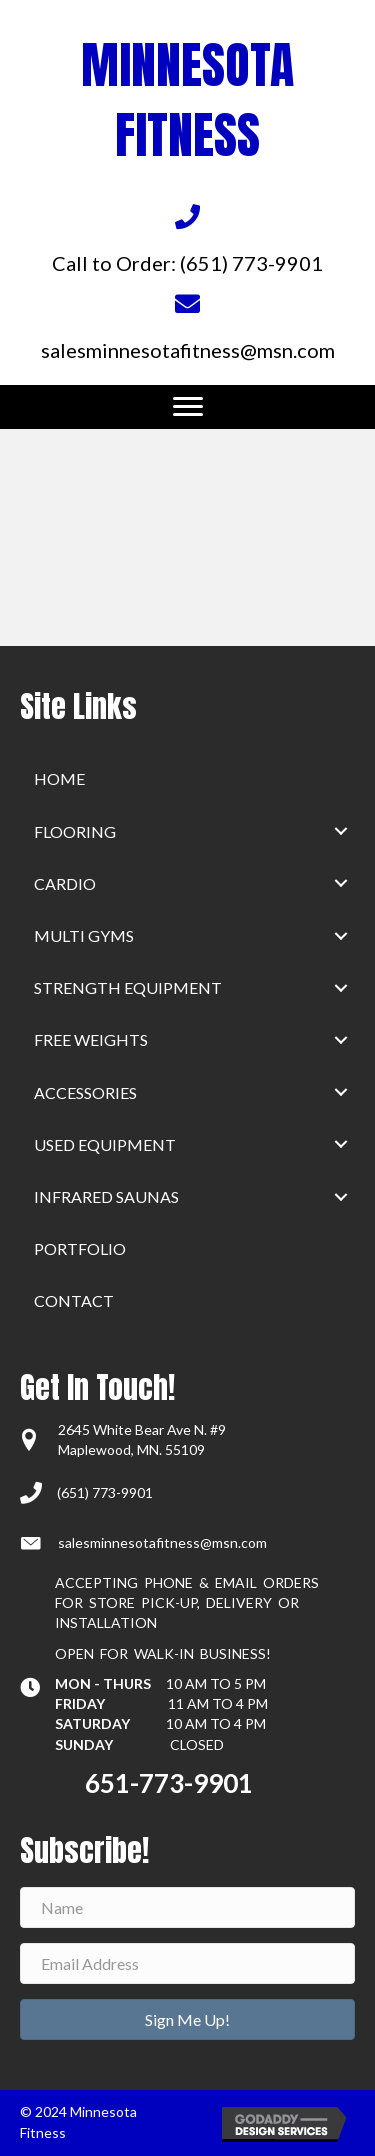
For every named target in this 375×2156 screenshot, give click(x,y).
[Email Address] (187, 1963)
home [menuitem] (59, 778)
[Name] (187, 1907)
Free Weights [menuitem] (91, 1039)
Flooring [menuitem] (75, 831)
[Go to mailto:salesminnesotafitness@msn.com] (187, 325)
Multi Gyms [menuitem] (84, 935)
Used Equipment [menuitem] (105, 1144)
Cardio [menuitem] (65, 883)
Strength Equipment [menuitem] (128, 987)
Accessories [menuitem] (85, 1092)
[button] (341, 831)
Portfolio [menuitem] (80, 1248)
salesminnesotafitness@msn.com (162, 1542)
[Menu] (188, 407)
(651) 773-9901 (105, 1492)
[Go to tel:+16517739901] (187, 239)
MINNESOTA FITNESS (187, 99)
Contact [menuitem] (74, 1300)
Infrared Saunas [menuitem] (106, 1196)
